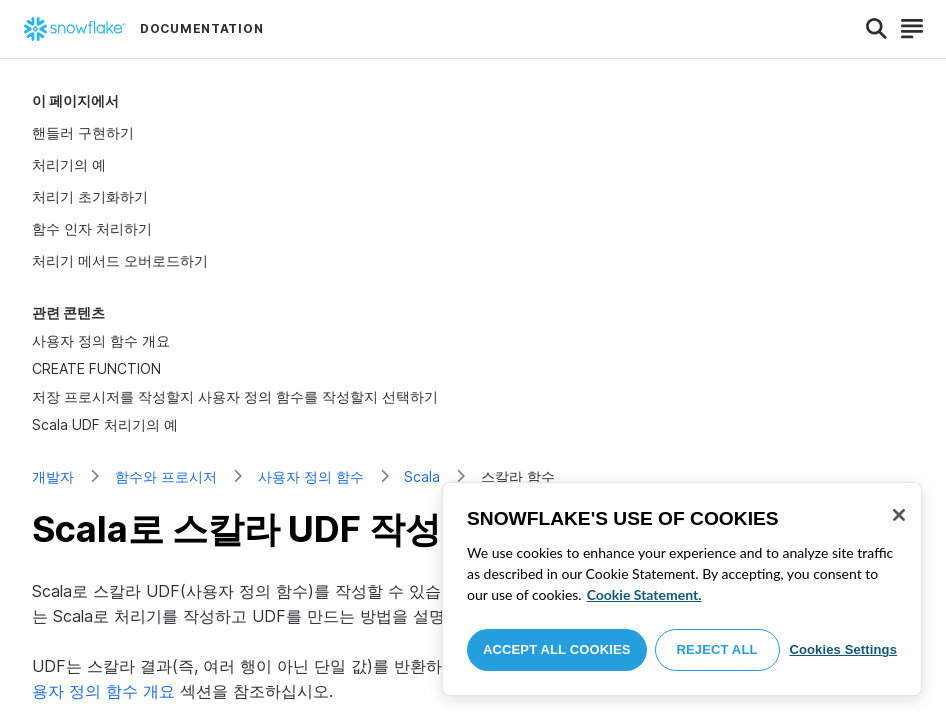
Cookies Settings (843, 649)
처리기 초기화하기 (90, 196)
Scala (422, 476)
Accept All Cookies (557, 649)
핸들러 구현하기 (83, 132)
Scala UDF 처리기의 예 (105, 424)
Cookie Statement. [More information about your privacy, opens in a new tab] (644, 594)
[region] (682, 589)
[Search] (876, 29)
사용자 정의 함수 (311, 476)
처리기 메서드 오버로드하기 (120, 260)
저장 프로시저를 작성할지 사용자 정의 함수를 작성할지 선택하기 (235, 396)
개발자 (53, 476)
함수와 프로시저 (166, 476)
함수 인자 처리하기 (92, 228)
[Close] (899, 515)
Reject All (717, 649)
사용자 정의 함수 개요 (101, 340)
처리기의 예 (69, 164)
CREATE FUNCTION (96, 368)
